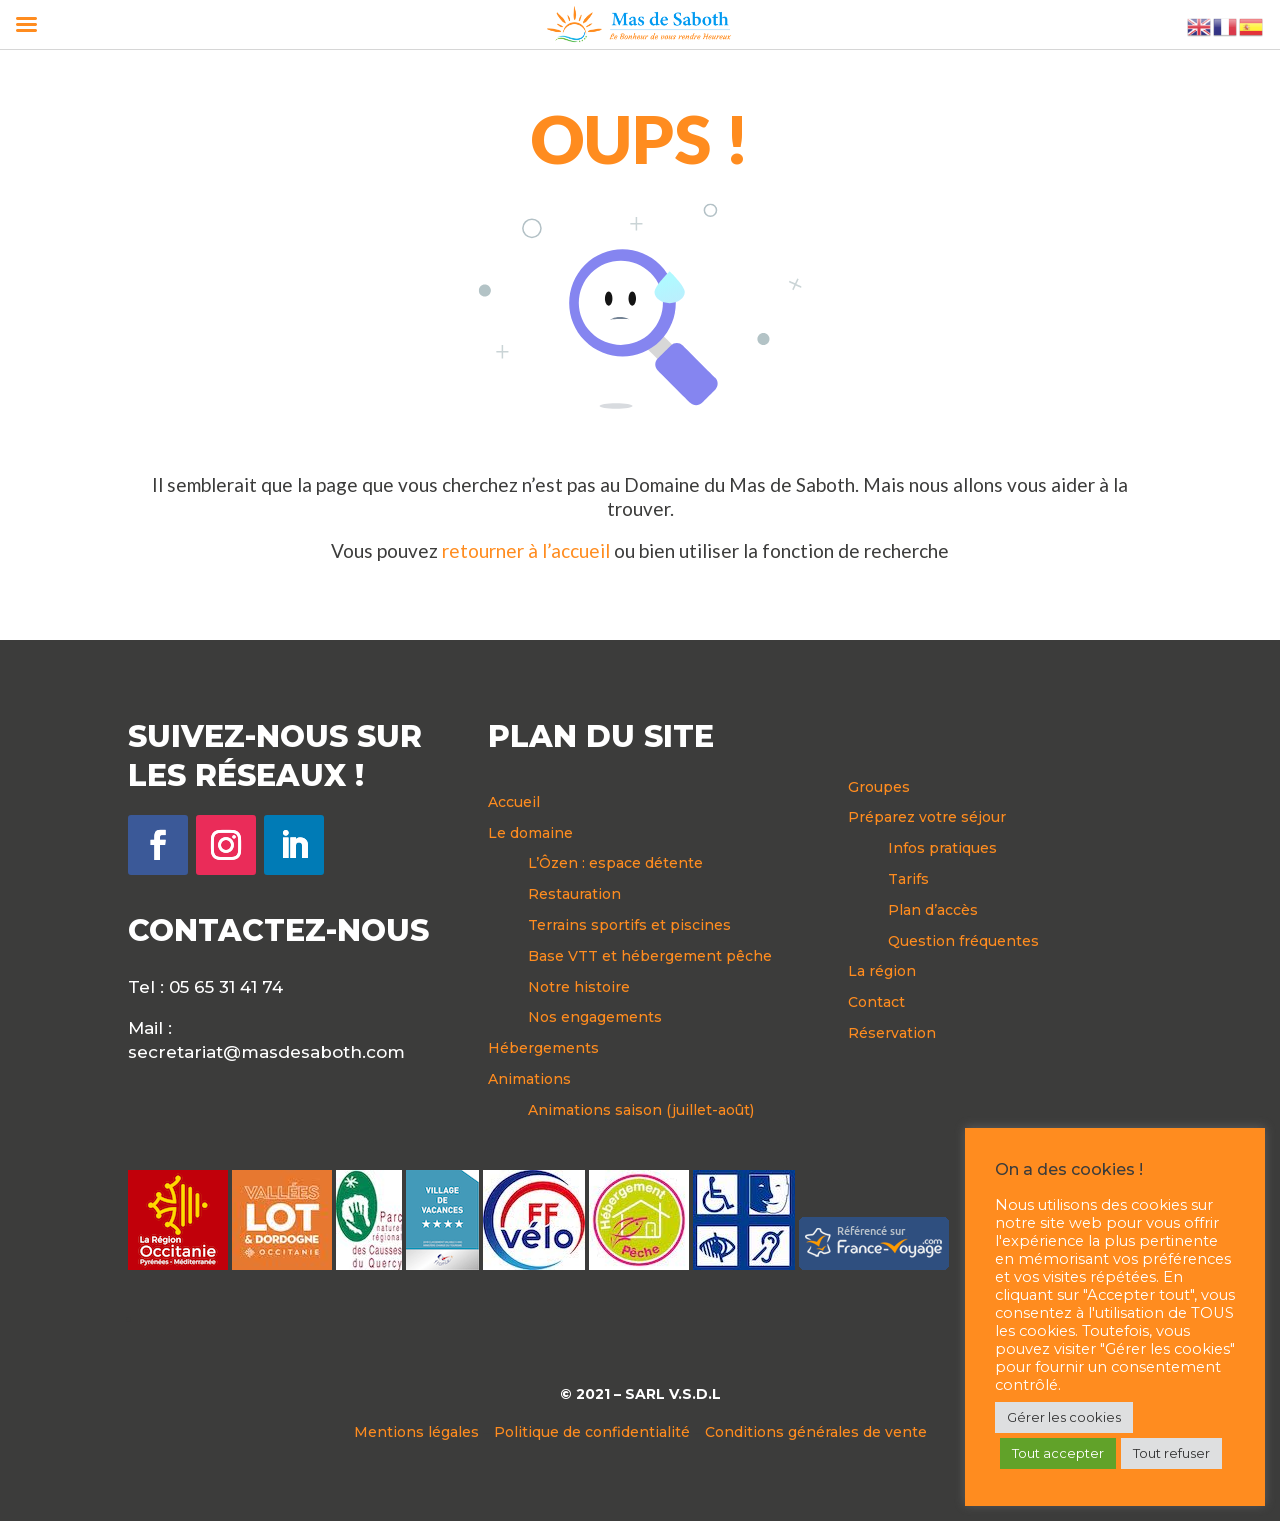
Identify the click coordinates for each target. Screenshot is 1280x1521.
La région (882, 971)
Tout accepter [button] (1058, 1453)
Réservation (892, 1033)
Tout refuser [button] (1171, 1453)
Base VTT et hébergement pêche (650, 956)
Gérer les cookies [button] (1064, 1417)
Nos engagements (595, 1017)
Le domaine (530, 833)
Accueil (514, 802)
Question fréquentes (963, 941)
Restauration (574, 894)
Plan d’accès (933, 910)
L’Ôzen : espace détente (615, 863)
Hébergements (543, 1048)
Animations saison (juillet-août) (641, 1110)
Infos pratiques (942, 848)
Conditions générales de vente (816, 1432)
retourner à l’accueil (526, 550)
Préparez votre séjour (927, 817)
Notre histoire (579, 987)
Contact (876, 1002)
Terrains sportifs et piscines (629, 925)
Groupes (879, 787)
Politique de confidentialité (592, 1432)
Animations (529, 1079)
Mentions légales (416, 1432)
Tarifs (908, 879)
